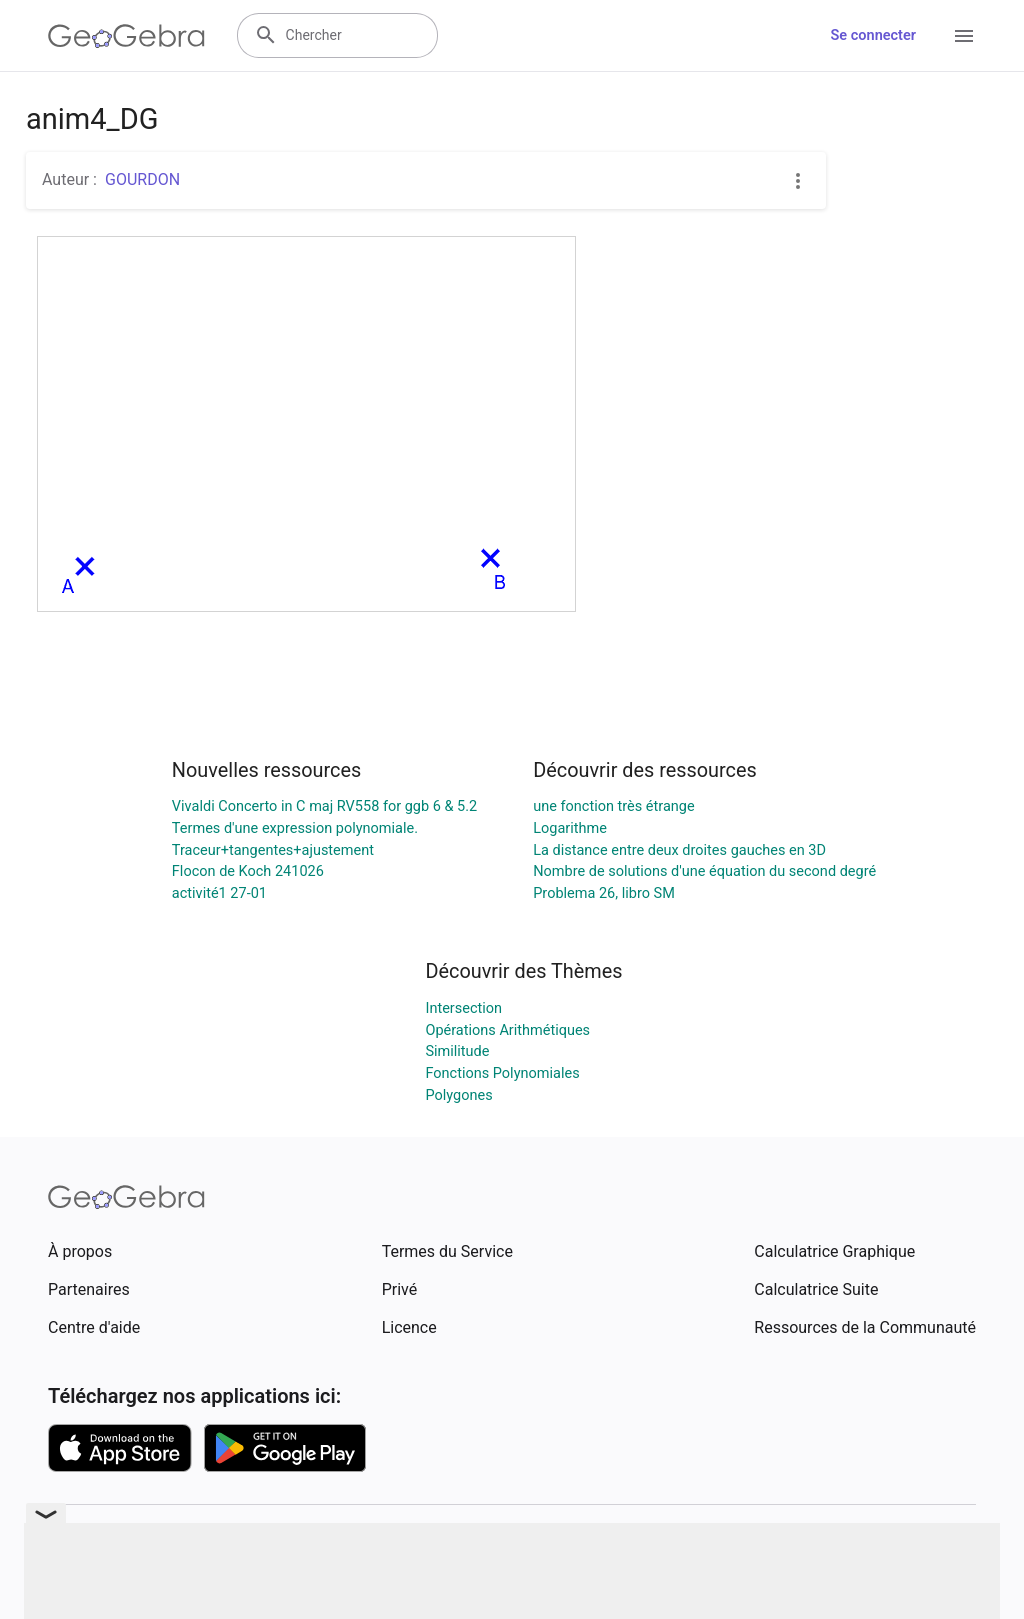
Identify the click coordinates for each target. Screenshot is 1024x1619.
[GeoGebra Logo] (126, 36)
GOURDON (142, 179)
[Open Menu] (964, 36)
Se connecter (873, 35)
